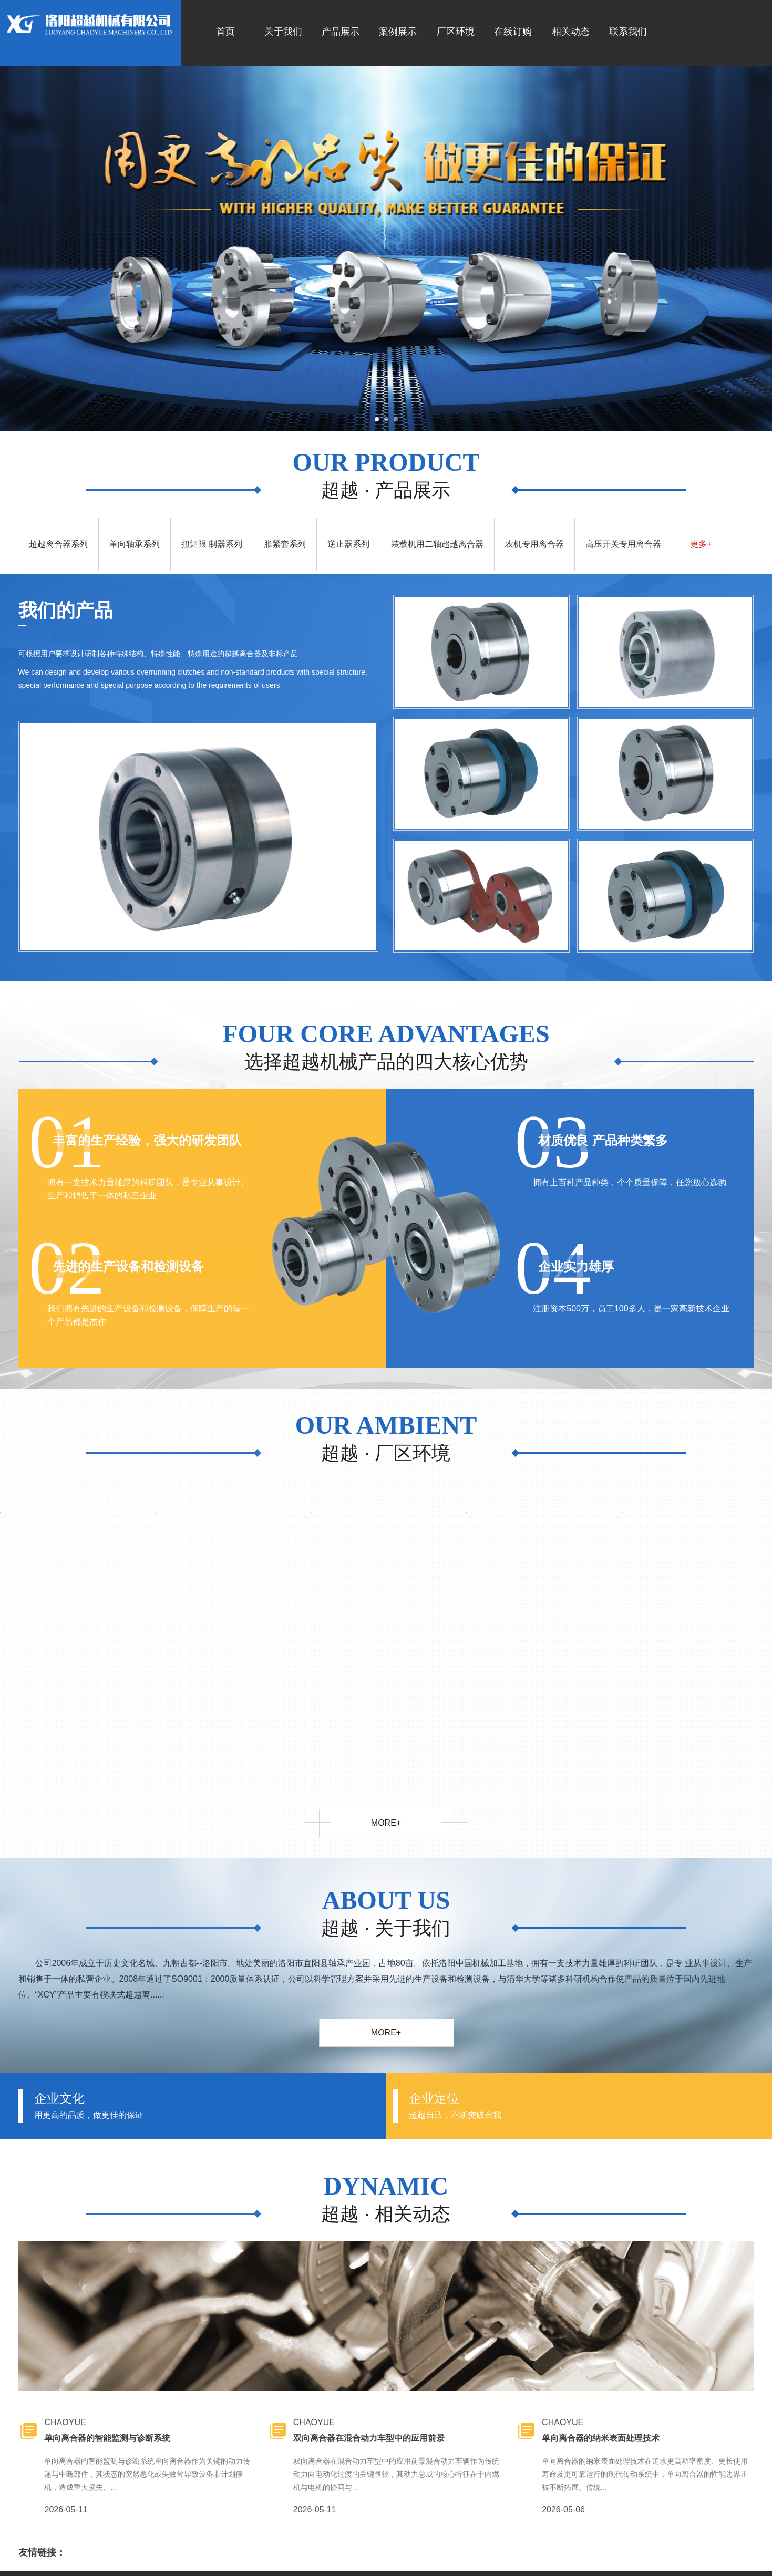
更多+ (701, 544)
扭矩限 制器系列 (211, 544)
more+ (386, 1822)
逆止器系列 (348, 544)
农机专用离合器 (534, 544)
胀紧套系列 (285, 544)
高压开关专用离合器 (623, 544)
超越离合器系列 (58, 544)
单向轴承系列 (134, 544)
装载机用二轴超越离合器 (437, 544)
